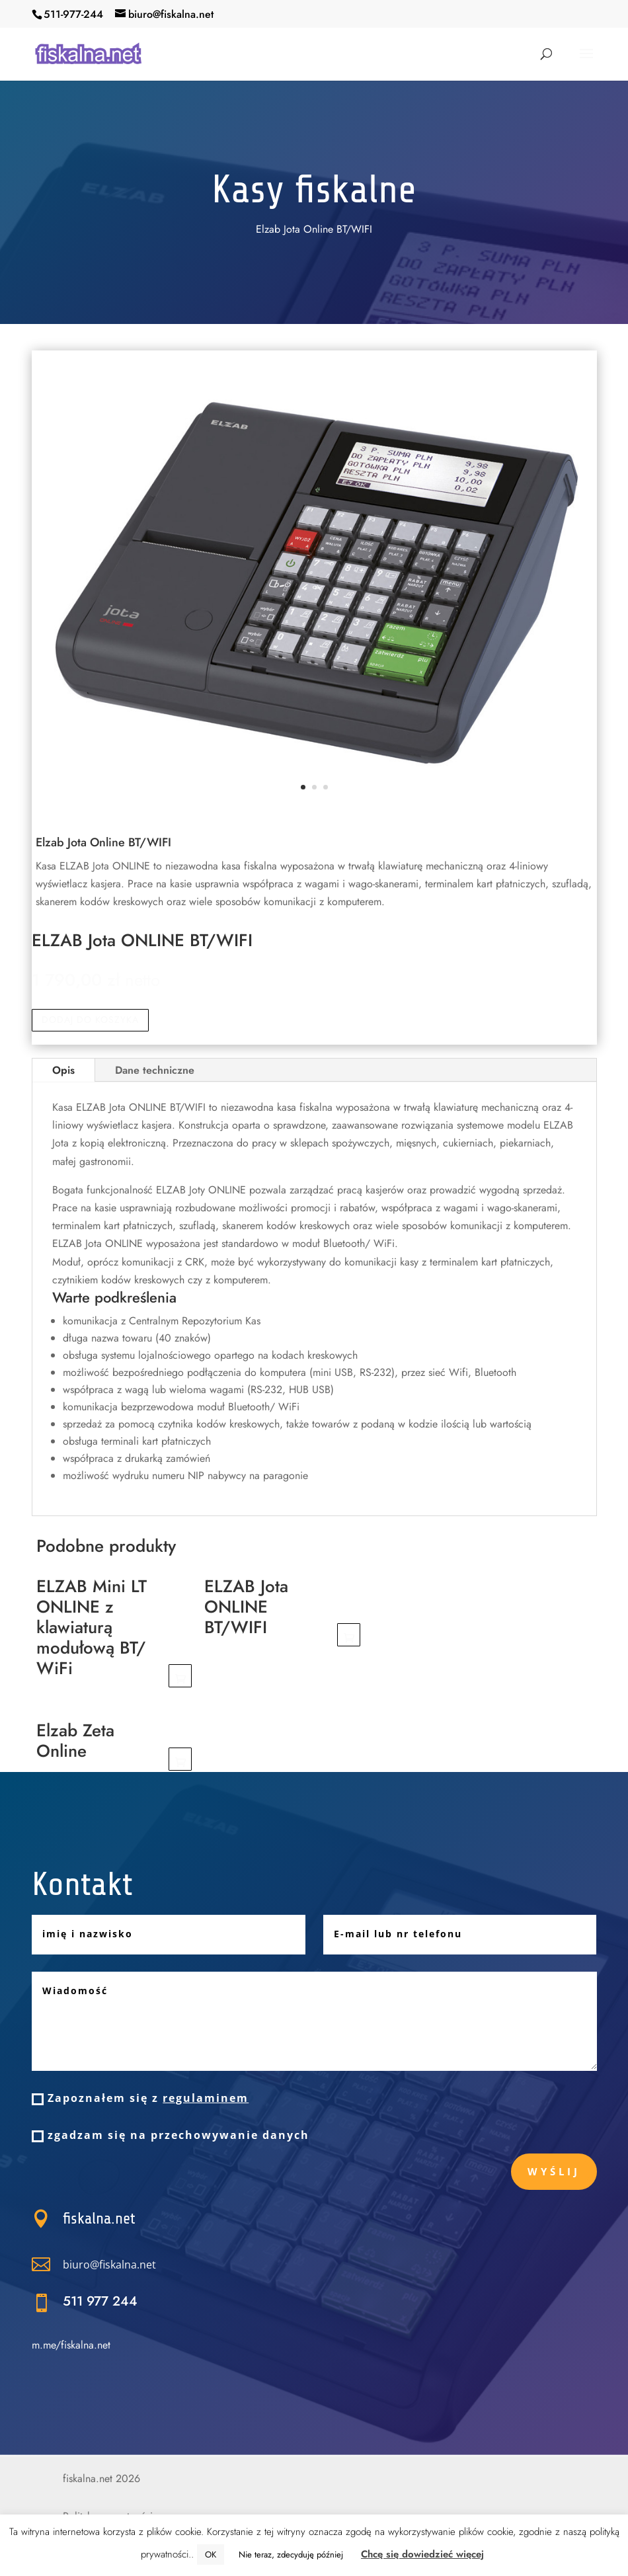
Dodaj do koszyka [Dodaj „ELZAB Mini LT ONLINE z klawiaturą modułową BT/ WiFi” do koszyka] (180, 1675)
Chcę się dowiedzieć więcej (422, 2554)
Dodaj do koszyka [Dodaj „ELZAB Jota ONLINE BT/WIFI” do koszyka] (348, 1634)
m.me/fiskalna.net (71, 2345)
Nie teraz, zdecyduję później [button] (291, 2554)
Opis (63, 1070)
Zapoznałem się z (140, 2098)
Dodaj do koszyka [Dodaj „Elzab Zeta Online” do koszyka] (180, 1759)
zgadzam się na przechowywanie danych (170, 2135)
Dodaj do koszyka (90, 1019)
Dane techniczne (154, 1070)
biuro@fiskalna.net (180, 2264)
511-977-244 (73, 14)
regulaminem (206, 2098)
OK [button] (210, 2554)
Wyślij (554, 2171)
